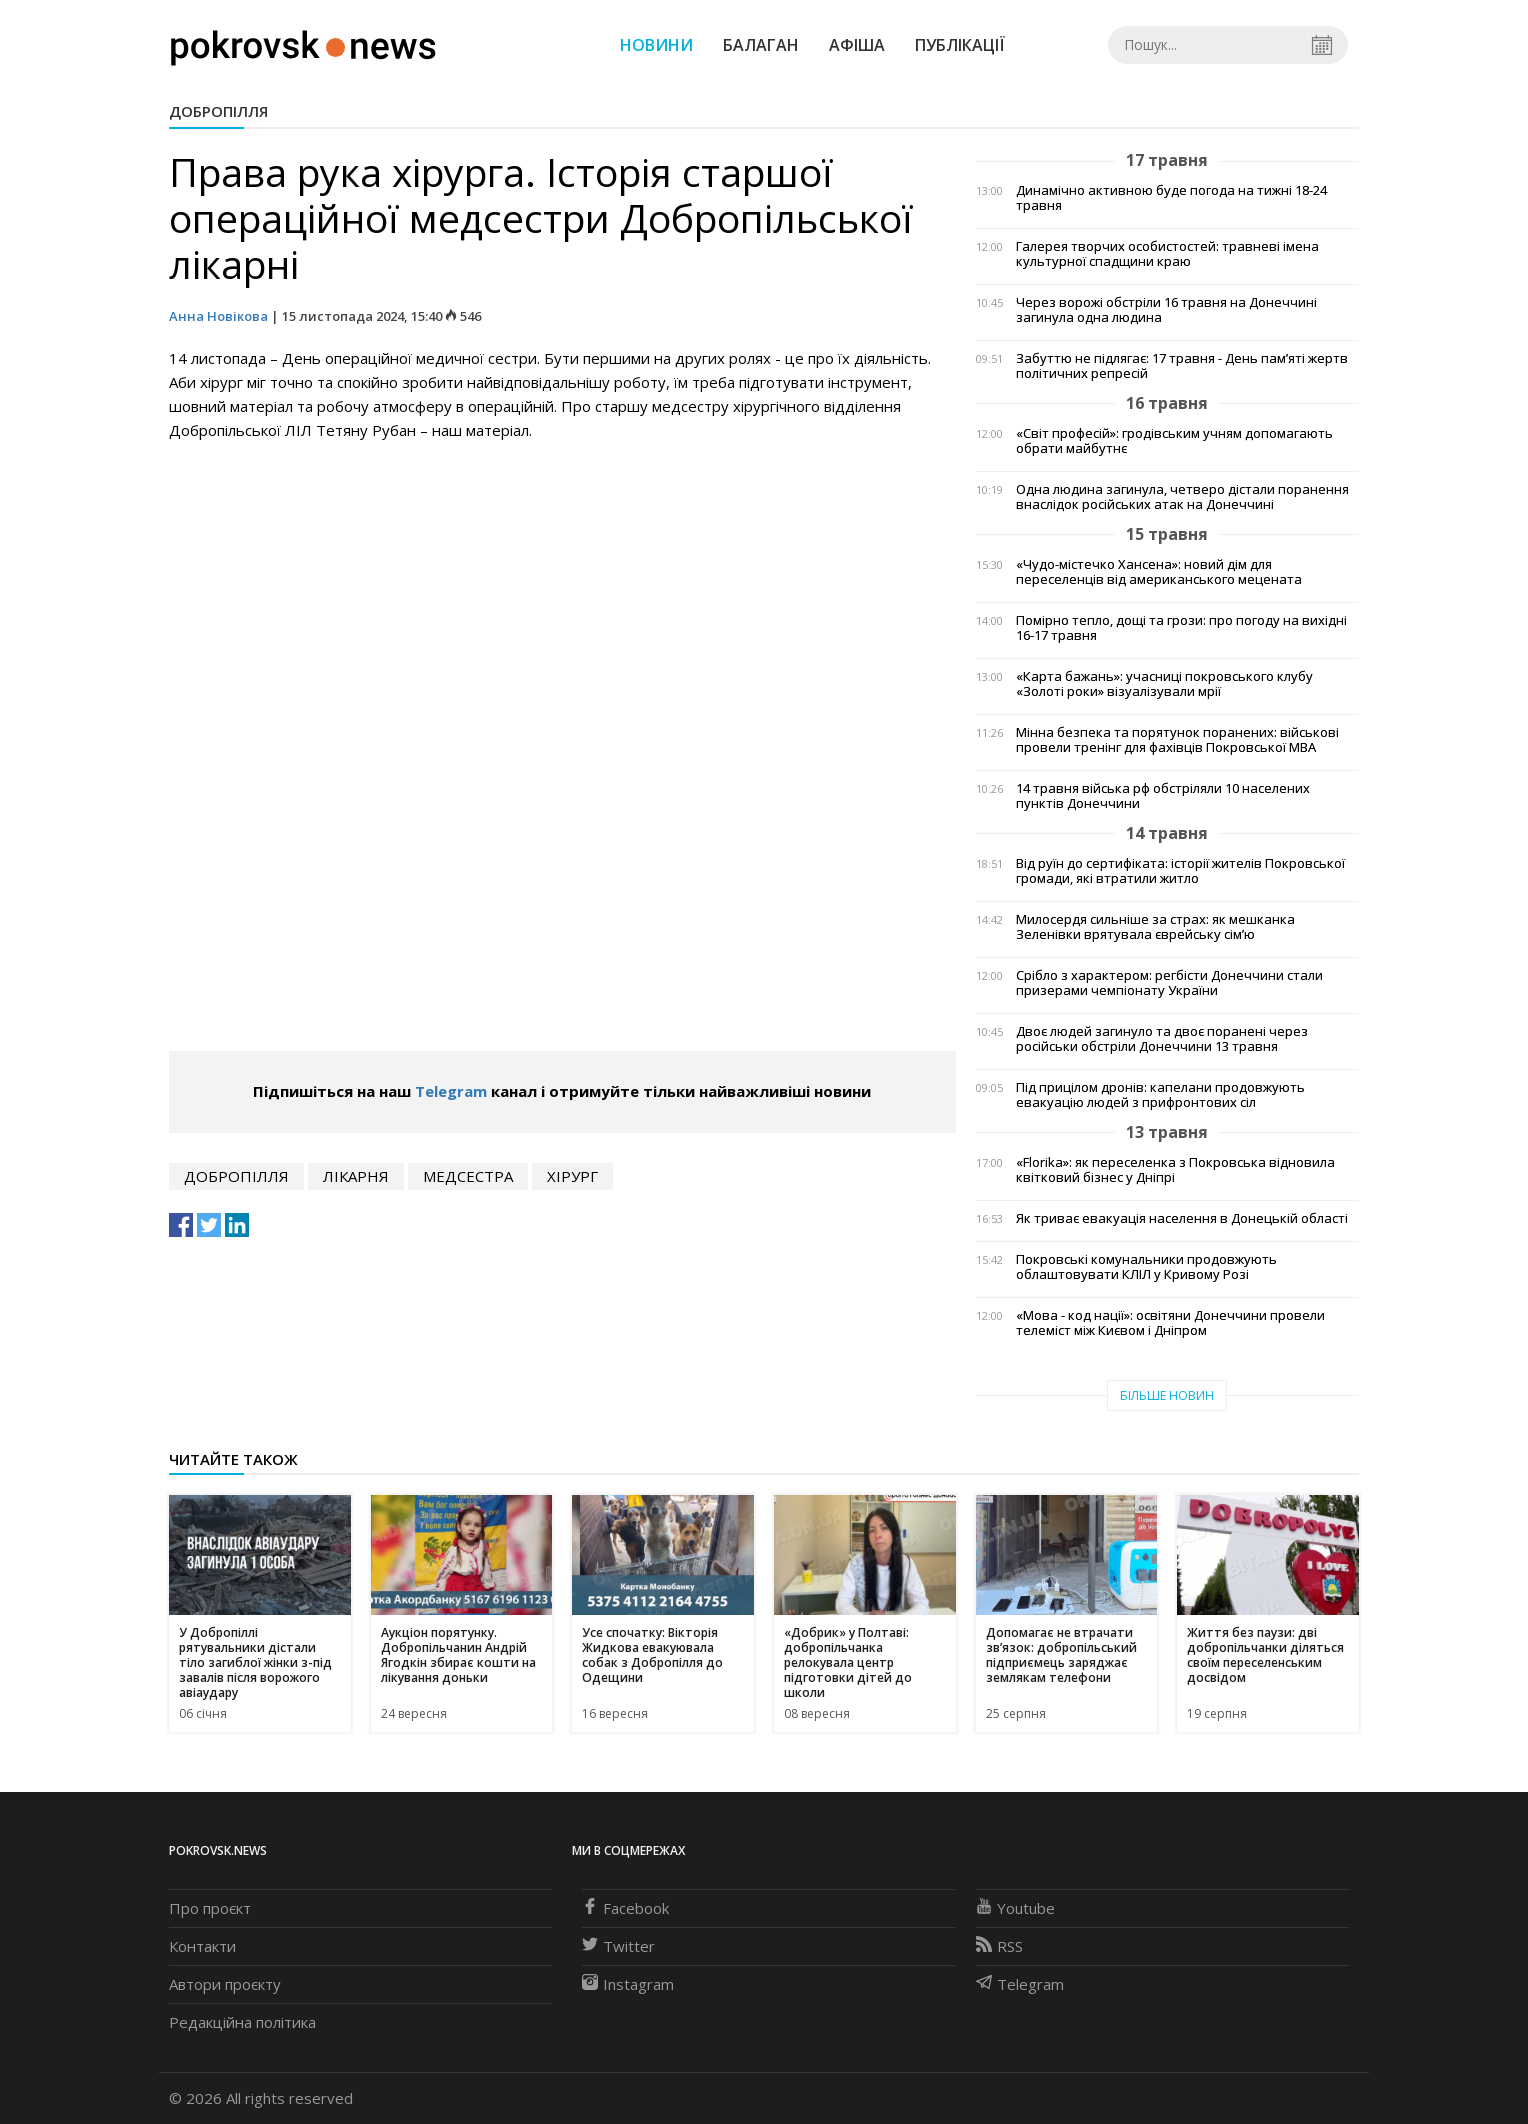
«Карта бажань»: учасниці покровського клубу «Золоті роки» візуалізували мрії (1164, 684)
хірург (572, 1176)
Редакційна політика (242, 2022)
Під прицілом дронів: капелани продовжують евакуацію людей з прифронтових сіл (1160, 1095)
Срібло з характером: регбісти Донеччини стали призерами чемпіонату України (1169, 983)
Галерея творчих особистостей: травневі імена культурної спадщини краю (1167, 254)
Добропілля (218, 111)
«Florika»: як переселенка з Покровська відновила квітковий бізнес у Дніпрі (1175, 1170)
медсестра (468, 1176)
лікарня (356, 1176)
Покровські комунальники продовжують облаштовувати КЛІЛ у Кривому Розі (1146, 1267)
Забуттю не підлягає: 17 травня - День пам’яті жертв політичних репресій (1182, 366)
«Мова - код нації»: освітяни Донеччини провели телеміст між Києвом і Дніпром (1170, 1323)
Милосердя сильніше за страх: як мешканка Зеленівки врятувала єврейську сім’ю (1155, 927)
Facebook (625, 1908)
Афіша (857, 45)
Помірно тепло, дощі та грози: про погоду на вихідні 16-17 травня (1181, 628)
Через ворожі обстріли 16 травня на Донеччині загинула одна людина (1166, 310)
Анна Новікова (218, 316)
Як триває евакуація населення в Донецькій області (1182, 1218)
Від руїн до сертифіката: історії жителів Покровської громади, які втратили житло (1180, 871)
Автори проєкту (225, 1984)
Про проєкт (210, 1908)
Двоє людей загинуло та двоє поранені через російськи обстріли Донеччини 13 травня (1162, 1039)
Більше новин (1167, 1395)
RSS (999, 1946)
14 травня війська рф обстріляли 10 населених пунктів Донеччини (1163, 796)
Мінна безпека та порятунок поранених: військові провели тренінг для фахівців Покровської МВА (1177, 740)
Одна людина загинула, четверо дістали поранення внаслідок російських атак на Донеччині (1182, 497)
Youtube (1015, 1908)
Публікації (960, 45)
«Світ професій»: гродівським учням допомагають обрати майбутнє (1174, 441)
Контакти (202, 1946)
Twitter (618, 1946)
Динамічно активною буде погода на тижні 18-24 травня (1171, 198)
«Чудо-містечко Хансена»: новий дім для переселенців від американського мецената (1159, 572)
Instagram (628, 1984)
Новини (656, 45)
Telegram (451, 1091)
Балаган (761, 45)
